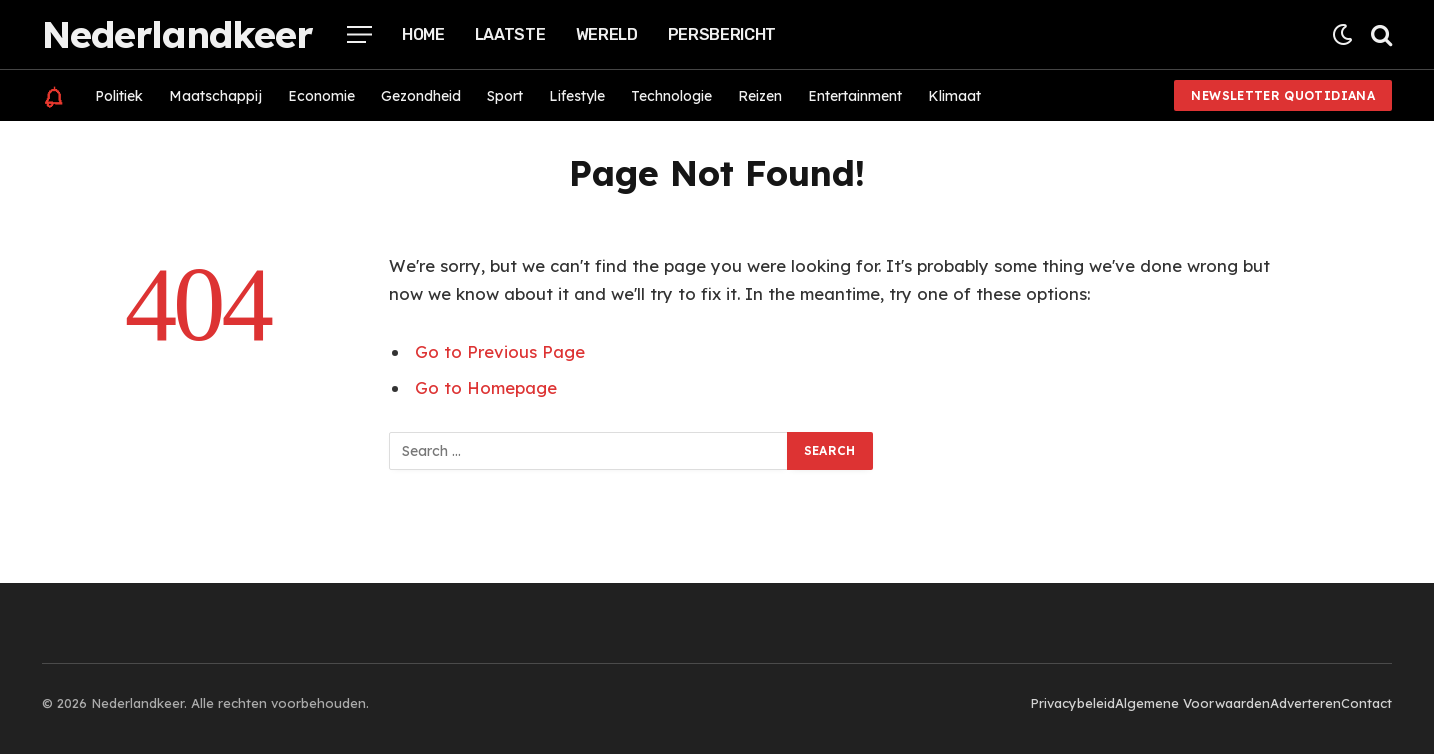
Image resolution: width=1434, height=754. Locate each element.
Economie (321, 96)
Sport (505, 96)
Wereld (607, 34)
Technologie (671, 96)
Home (423, 34)
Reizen (760, 96)
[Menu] (359, 34)
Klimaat (954, 96)
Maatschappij (215, 96)
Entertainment (855, 96)
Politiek (119, 96)
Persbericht (722, 34)
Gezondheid (421, 96)
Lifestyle (577, 96)
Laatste (510, 34)
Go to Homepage (486, 387)
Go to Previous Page (500, 351)
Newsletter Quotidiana (1283, 95)
